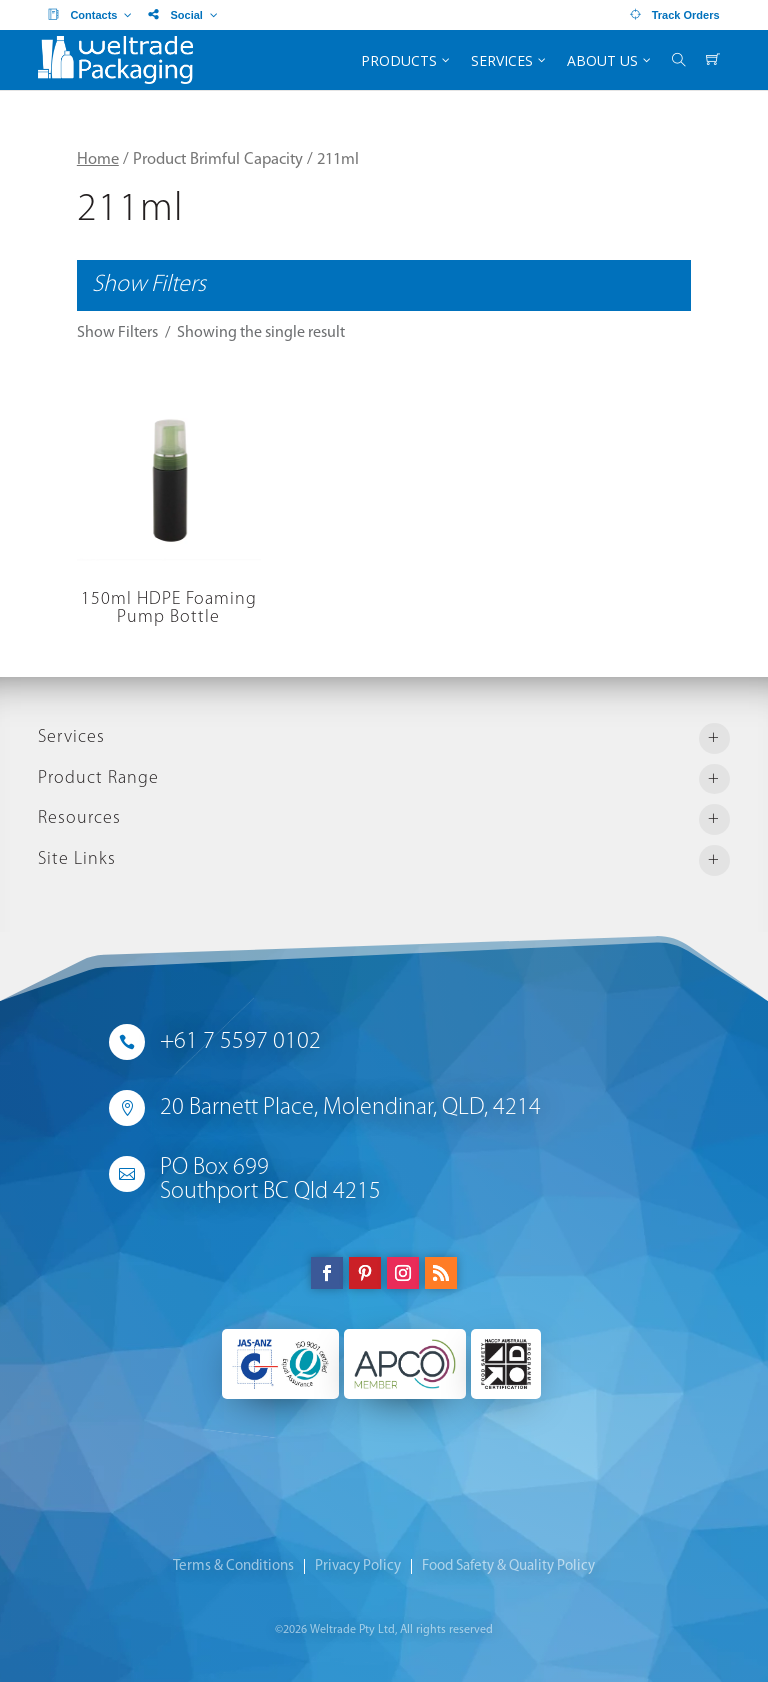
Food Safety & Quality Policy (508, 1566)
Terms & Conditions (233, 1566)
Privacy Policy (358, 1566)
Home (98, 160)
